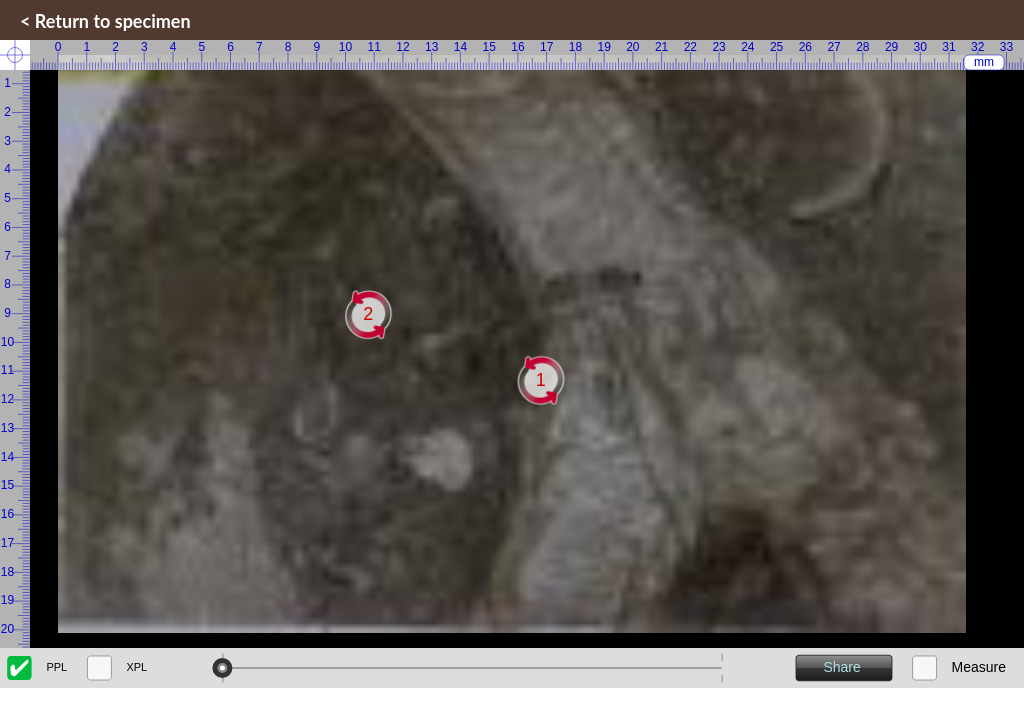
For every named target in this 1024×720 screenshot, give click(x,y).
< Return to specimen (105, 21)
